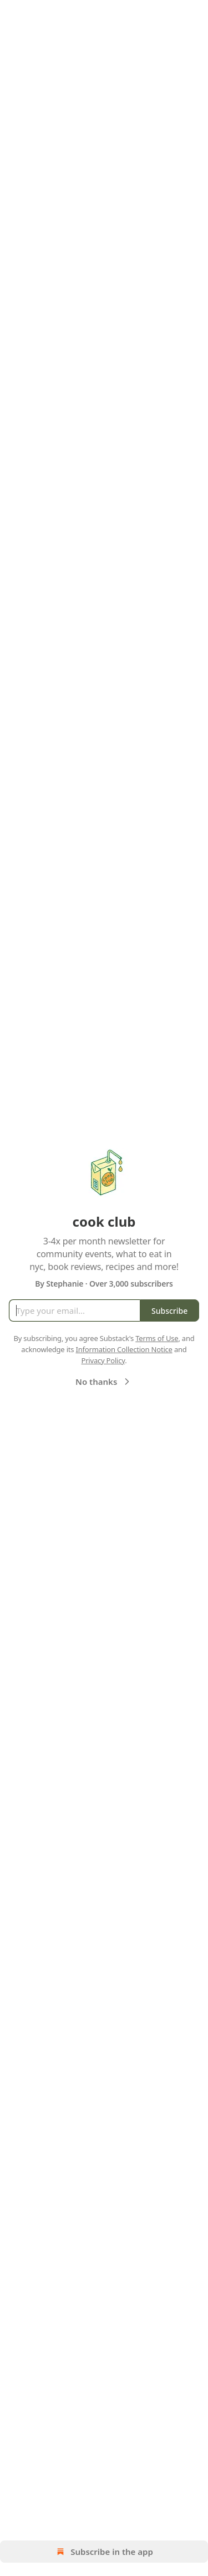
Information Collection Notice (124, 1349)
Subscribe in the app (104, 2551)
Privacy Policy (103, 1360)
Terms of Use (156, 1338)
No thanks (104, 1381)
